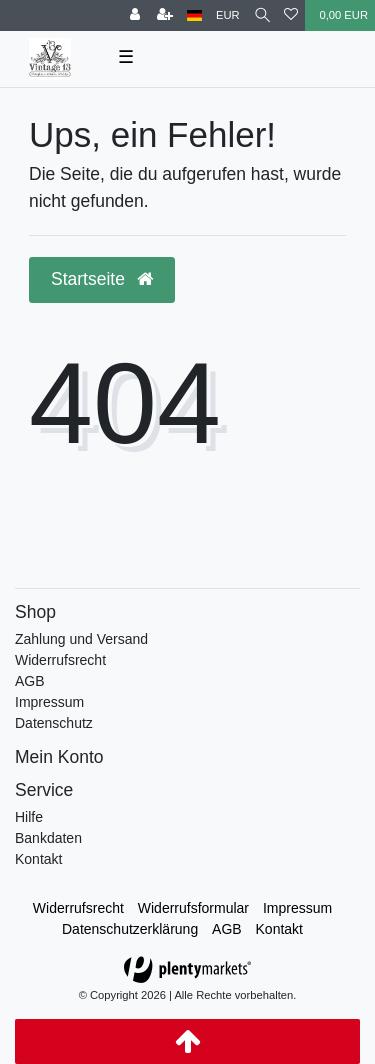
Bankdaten (48, 838)
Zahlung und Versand (81, 639)
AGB (30, 681)
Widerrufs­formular (193, 908)
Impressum (49, 702)
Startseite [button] (102, 279)
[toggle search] (262, 15)
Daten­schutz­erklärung (130, 929)
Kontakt (38, 859)
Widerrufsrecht (60, 660)
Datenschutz (54, 723)
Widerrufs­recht (78, 908)
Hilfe (29, 817)
